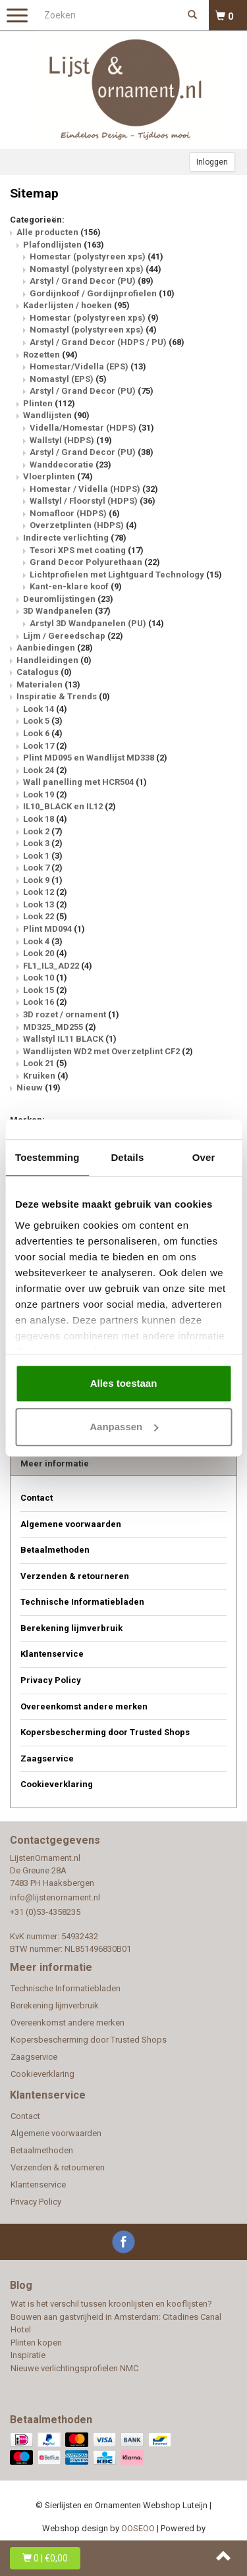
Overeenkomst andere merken (84, 1706)
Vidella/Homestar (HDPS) (92, 428)
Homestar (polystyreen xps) (96, 256)
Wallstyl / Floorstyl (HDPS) (92, 501)
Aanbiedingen (54, 648)
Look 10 (45, 977)
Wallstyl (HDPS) (71, 440)
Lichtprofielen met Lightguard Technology (126, 574)
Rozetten (50, 355)
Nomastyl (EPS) (68, 379)
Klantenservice (52, 1654)
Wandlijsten (56, 415)
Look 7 (43, 867)
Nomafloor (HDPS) (75, 513)
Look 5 (43, 721)
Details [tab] (127, 1157)
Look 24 (45, 770)
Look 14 (45, 709)
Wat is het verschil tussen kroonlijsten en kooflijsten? (111, 2304)
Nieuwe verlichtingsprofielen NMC (74, 2368)
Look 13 (45, 904)
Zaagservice (47, 1758)
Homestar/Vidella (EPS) (88, 366)
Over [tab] (203, 1157)
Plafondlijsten (63, 245)
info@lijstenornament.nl (55, 1897)
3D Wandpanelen (67, 611)
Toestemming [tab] (47, 1157)
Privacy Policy (50, 1680)
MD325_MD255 (59, 1027)
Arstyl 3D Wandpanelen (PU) (97, 623)
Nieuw (38, 1087)
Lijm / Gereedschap (73, 636)
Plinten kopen (36, 2343)
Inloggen (212, 162)
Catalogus (44, 672)
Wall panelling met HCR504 (85, 782)
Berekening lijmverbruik (71, 1628)
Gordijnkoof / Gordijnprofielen (102, 293)
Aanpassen (124, 1426)
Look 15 (45, 990)
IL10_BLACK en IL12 (69, 806)
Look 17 (45, 746)
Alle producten (58, 232)
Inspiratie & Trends (63, 696)
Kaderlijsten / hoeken (76, 305)
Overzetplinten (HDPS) (83, 525)
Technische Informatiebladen (82, 1602)
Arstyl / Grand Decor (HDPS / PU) (107, 342)
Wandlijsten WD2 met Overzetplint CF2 (108, 1051)
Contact (36, 1498)
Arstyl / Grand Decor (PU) (91, 281)
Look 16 (45, 1002)
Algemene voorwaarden (70, 1524)
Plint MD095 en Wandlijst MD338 (95, 758)
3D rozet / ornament (71, 1014)
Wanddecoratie (70, 465)
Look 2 (43, 831)
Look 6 (43, 733)
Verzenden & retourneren (74, 1576)
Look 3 (43, 843)
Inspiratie (28, 2355)
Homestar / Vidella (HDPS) (94, 489)
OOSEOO (138, 2528)
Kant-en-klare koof (76, 586)
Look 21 (45, 1063)
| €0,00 (45, 2558)
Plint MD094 (54, 929)
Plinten (49, 403)
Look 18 (45, 819)
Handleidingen (54, 660)
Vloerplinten (58, 476)
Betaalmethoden (55, 1550)
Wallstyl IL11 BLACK (70, 1039)
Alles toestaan (123, 1383)
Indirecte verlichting (74, 538)
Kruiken (46, 1076)
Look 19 (45, 794)
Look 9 (43, 880)
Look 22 (45, 916)
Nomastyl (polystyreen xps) (95, 269)
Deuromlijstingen (68, 599)
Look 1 (43, 856)
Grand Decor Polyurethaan (95, 562)
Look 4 (43, 941)
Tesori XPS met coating (87, 550)
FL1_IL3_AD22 (57, 966)
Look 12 (45, 892)
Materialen (48, 684)
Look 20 (45, 953)
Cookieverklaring (56, 1784)
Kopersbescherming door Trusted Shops (105, 1732)
